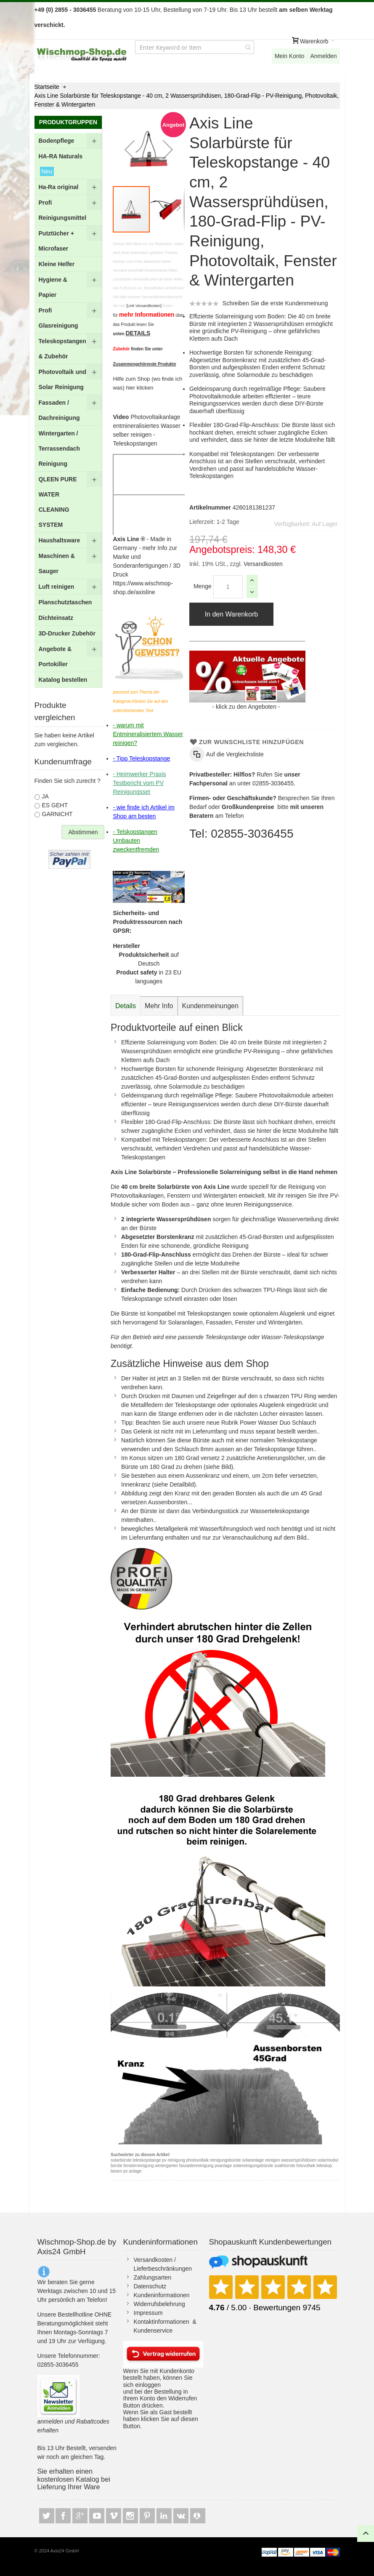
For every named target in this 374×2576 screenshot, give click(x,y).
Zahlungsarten (153, 2277)
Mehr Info (159, 1005)
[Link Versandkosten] (144, 306)
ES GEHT (55, 805)
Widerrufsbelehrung (159, 2304)
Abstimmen (83, 832)
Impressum (148, 2312)
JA (45, 796)
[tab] (126, 1006)
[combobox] (194, 47)
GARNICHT (57, 814)
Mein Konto (290, 56)
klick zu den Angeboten (246, 706)
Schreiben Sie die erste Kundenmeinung (275, 303)
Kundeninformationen (162, 2295)
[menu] (68, 410)
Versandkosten (262, 564)
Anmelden (323, 56)
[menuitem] (68, 141)
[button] (129, 149)
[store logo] (81, 54)
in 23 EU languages (148, 977)
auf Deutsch (149, 959)
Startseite (46, 86)
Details (125, 1005)
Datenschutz (150, 2286)
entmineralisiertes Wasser (146, 425)
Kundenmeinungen (210, 1005)
